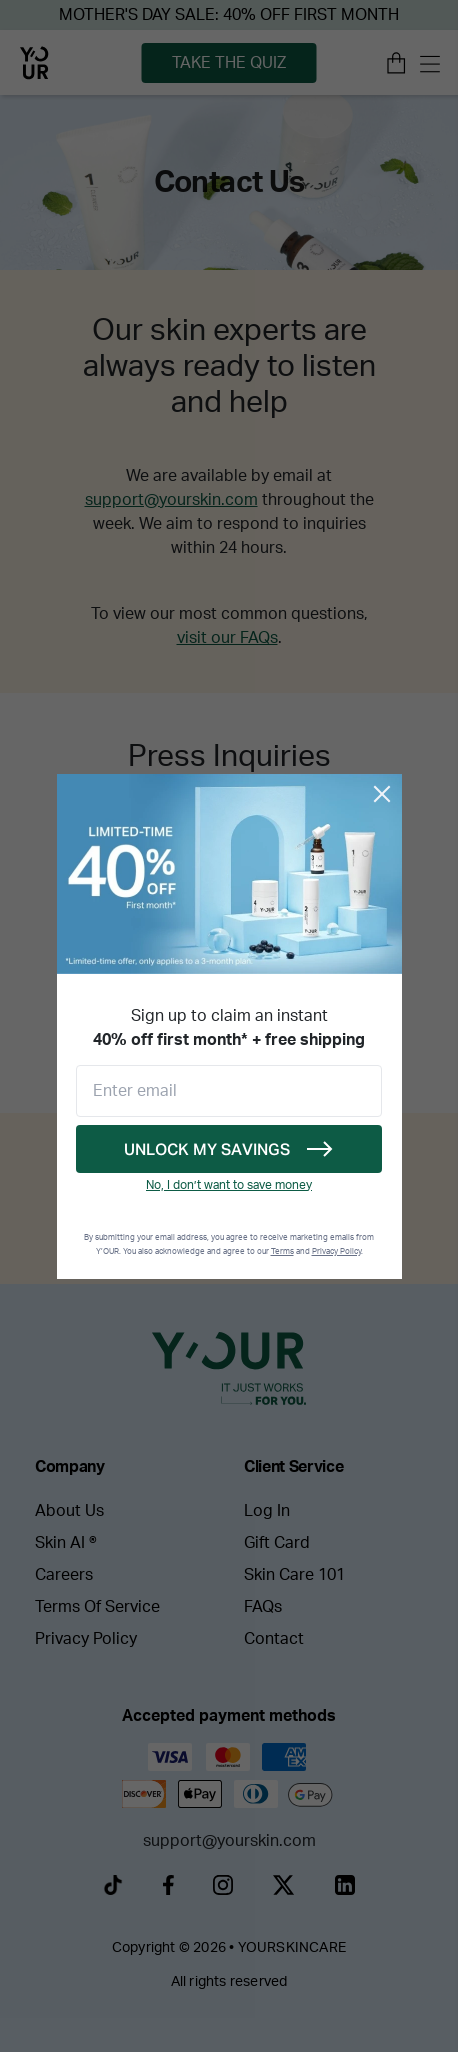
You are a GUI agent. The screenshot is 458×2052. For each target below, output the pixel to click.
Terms (282, 1252)
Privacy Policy (336, 1252)
